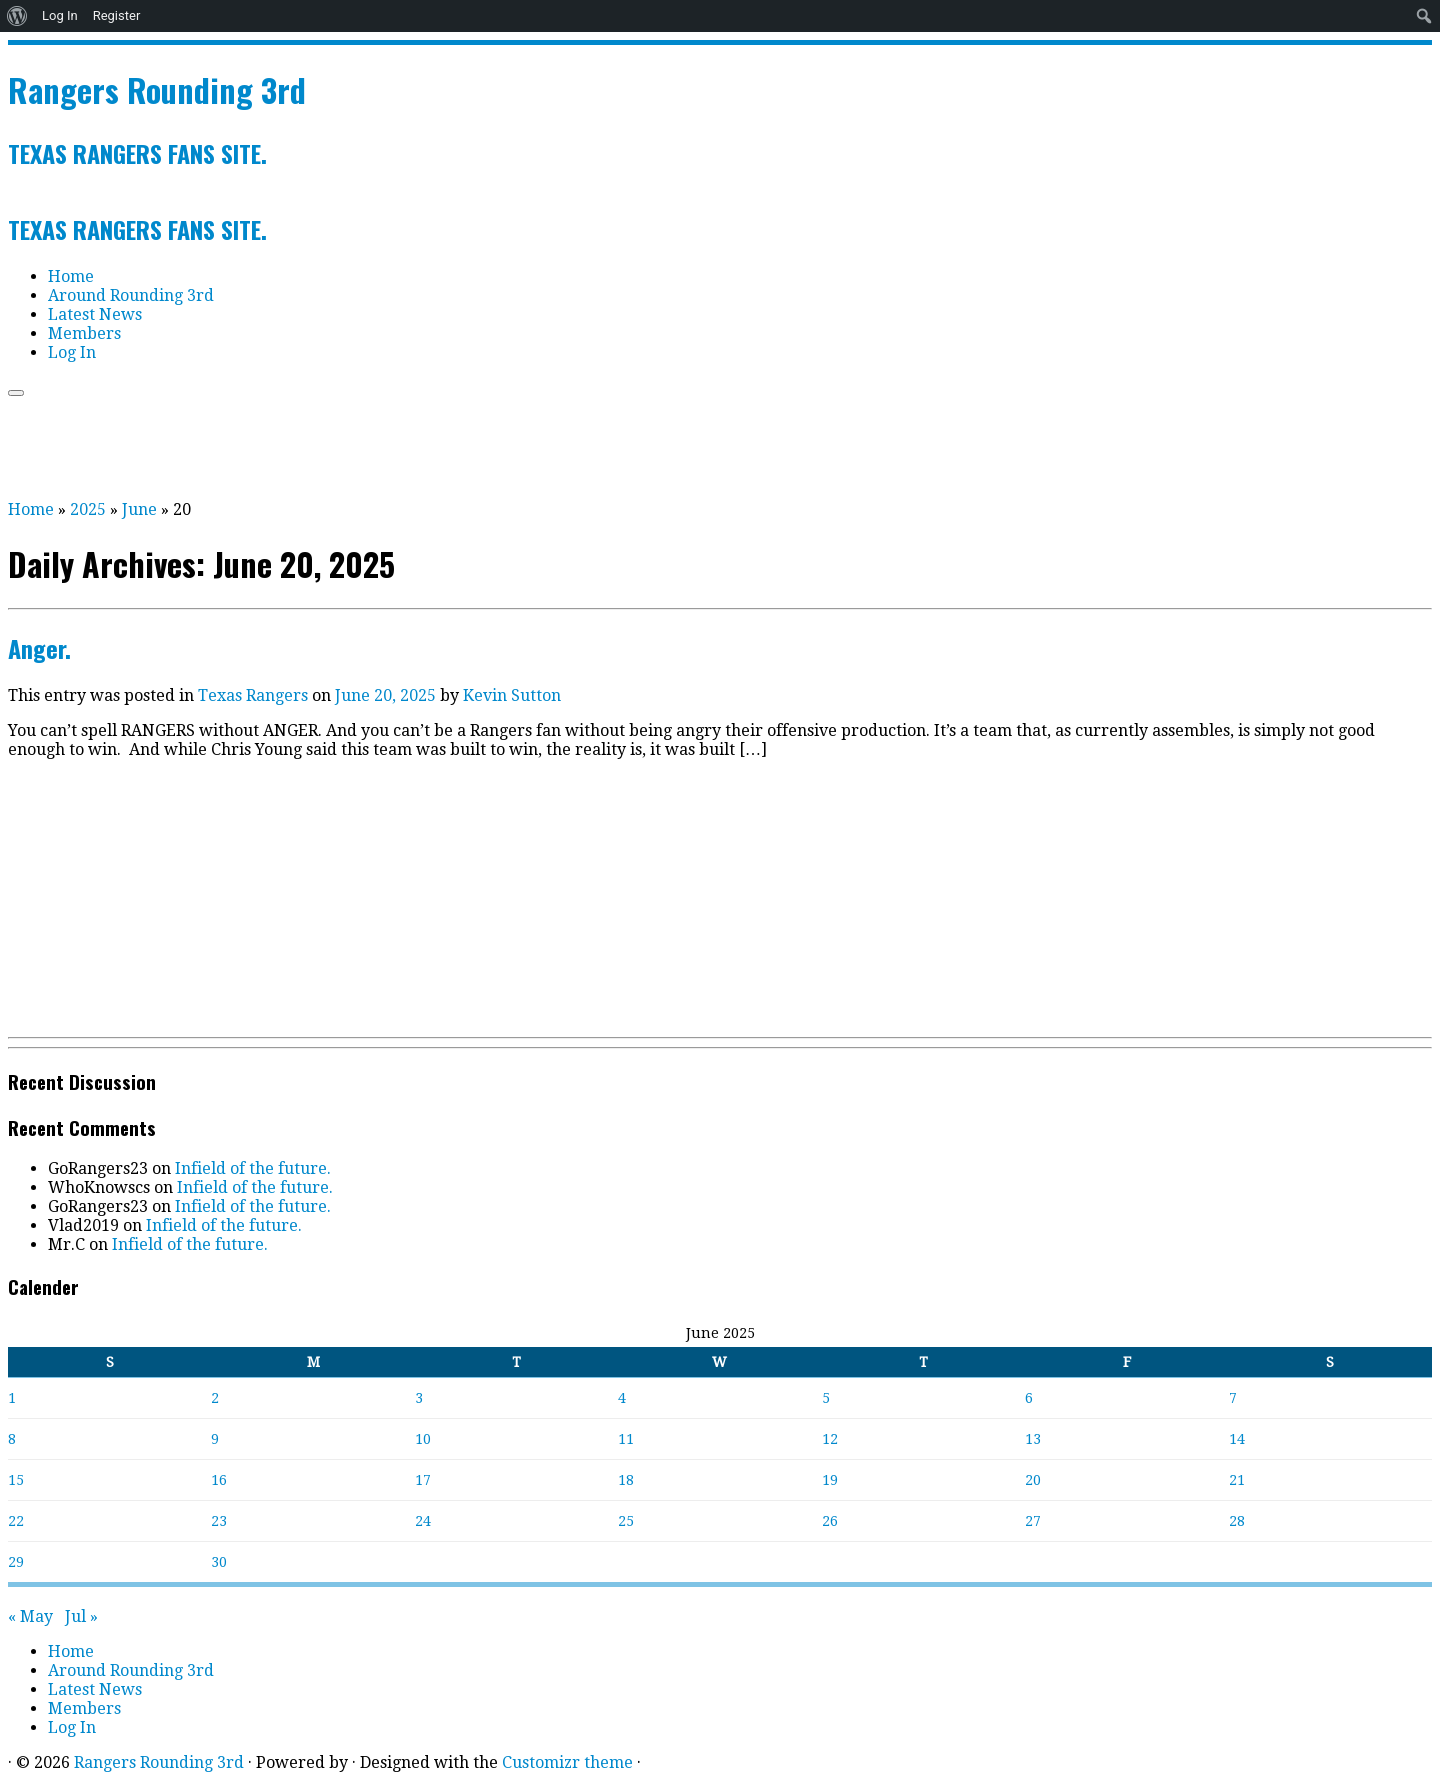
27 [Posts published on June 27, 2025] (1033, 1521)
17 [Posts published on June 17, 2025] (423, 1480)
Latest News (95, 314)
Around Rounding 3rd (131, 295)
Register (117, 15)
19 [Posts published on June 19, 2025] (830, 1480)
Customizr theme (567, 1762)
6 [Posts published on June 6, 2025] (1029, 1398)
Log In (60, 15)
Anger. (39, 648)
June (139, 509)
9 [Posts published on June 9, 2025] (215, 1439)
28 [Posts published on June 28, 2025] (1237, 1521)
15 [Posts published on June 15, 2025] (16, 1480)
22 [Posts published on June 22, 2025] (16, 1521)
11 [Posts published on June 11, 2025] (626, 1439)
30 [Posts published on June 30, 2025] (219, 1562)
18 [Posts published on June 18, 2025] (626, 1480)
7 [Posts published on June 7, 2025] (1233, 1398)
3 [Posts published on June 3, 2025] (419, 1398)
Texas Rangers (255, 695)
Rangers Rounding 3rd (157, 89)
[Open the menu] (16, 393)
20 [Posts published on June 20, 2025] (1033, 1480)
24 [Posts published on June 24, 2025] (423, 1521)
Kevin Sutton (512, 695)
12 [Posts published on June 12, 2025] (830, 1439)
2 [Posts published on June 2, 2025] (215, 1398)
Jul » (81, 1616)
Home (71, 276)
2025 (88, 509)
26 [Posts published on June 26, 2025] (830, 1521)
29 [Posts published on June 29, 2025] (16, 1562)
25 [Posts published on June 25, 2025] (626, 1521)
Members (84, 333)
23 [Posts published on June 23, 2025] (219, 1521)
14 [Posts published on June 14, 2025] (1237, 1439)
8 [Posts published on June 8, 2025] (12, 1439)
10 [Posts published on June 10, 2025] (423, 1439)
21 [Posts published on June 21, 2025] (1237, 1480)
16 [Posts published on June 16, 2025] (219, 1480)
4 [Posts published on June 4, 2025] (622, 1398)
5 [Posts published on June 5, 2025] (826, 1398)
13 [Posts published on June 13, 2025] (1033, 1439)
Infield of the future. (253, 1168)
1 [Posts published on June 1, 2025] (12, 1398)
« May (30, 1616)
